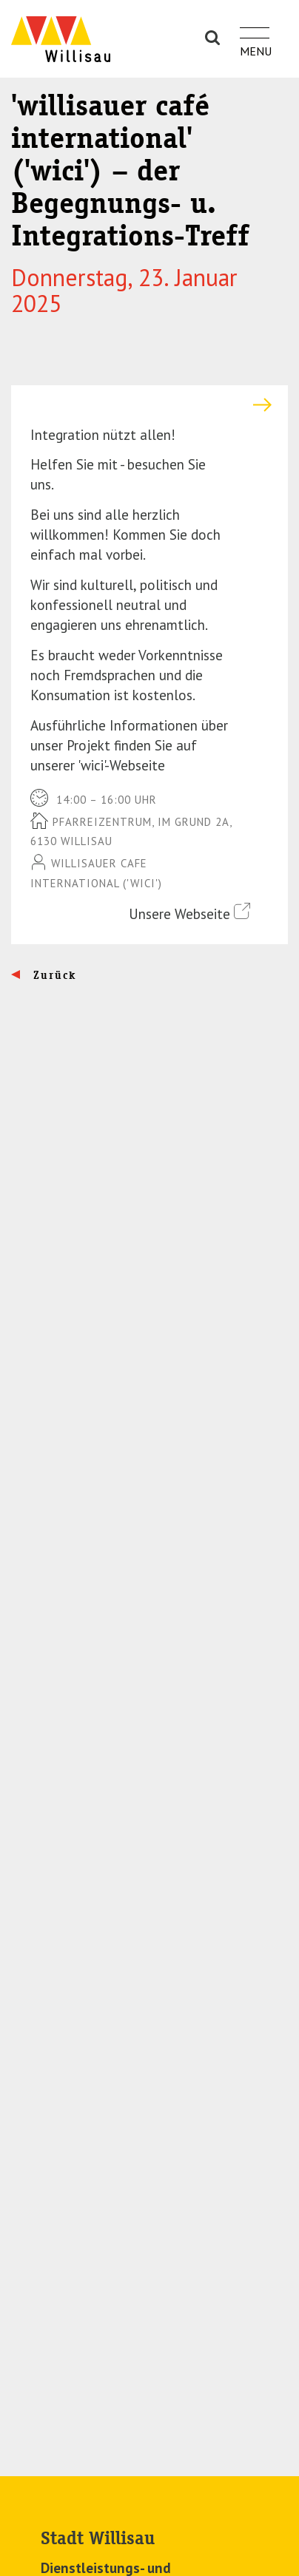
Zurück (53, 975)
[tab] (149, 404)
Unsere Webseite (189, 913)
